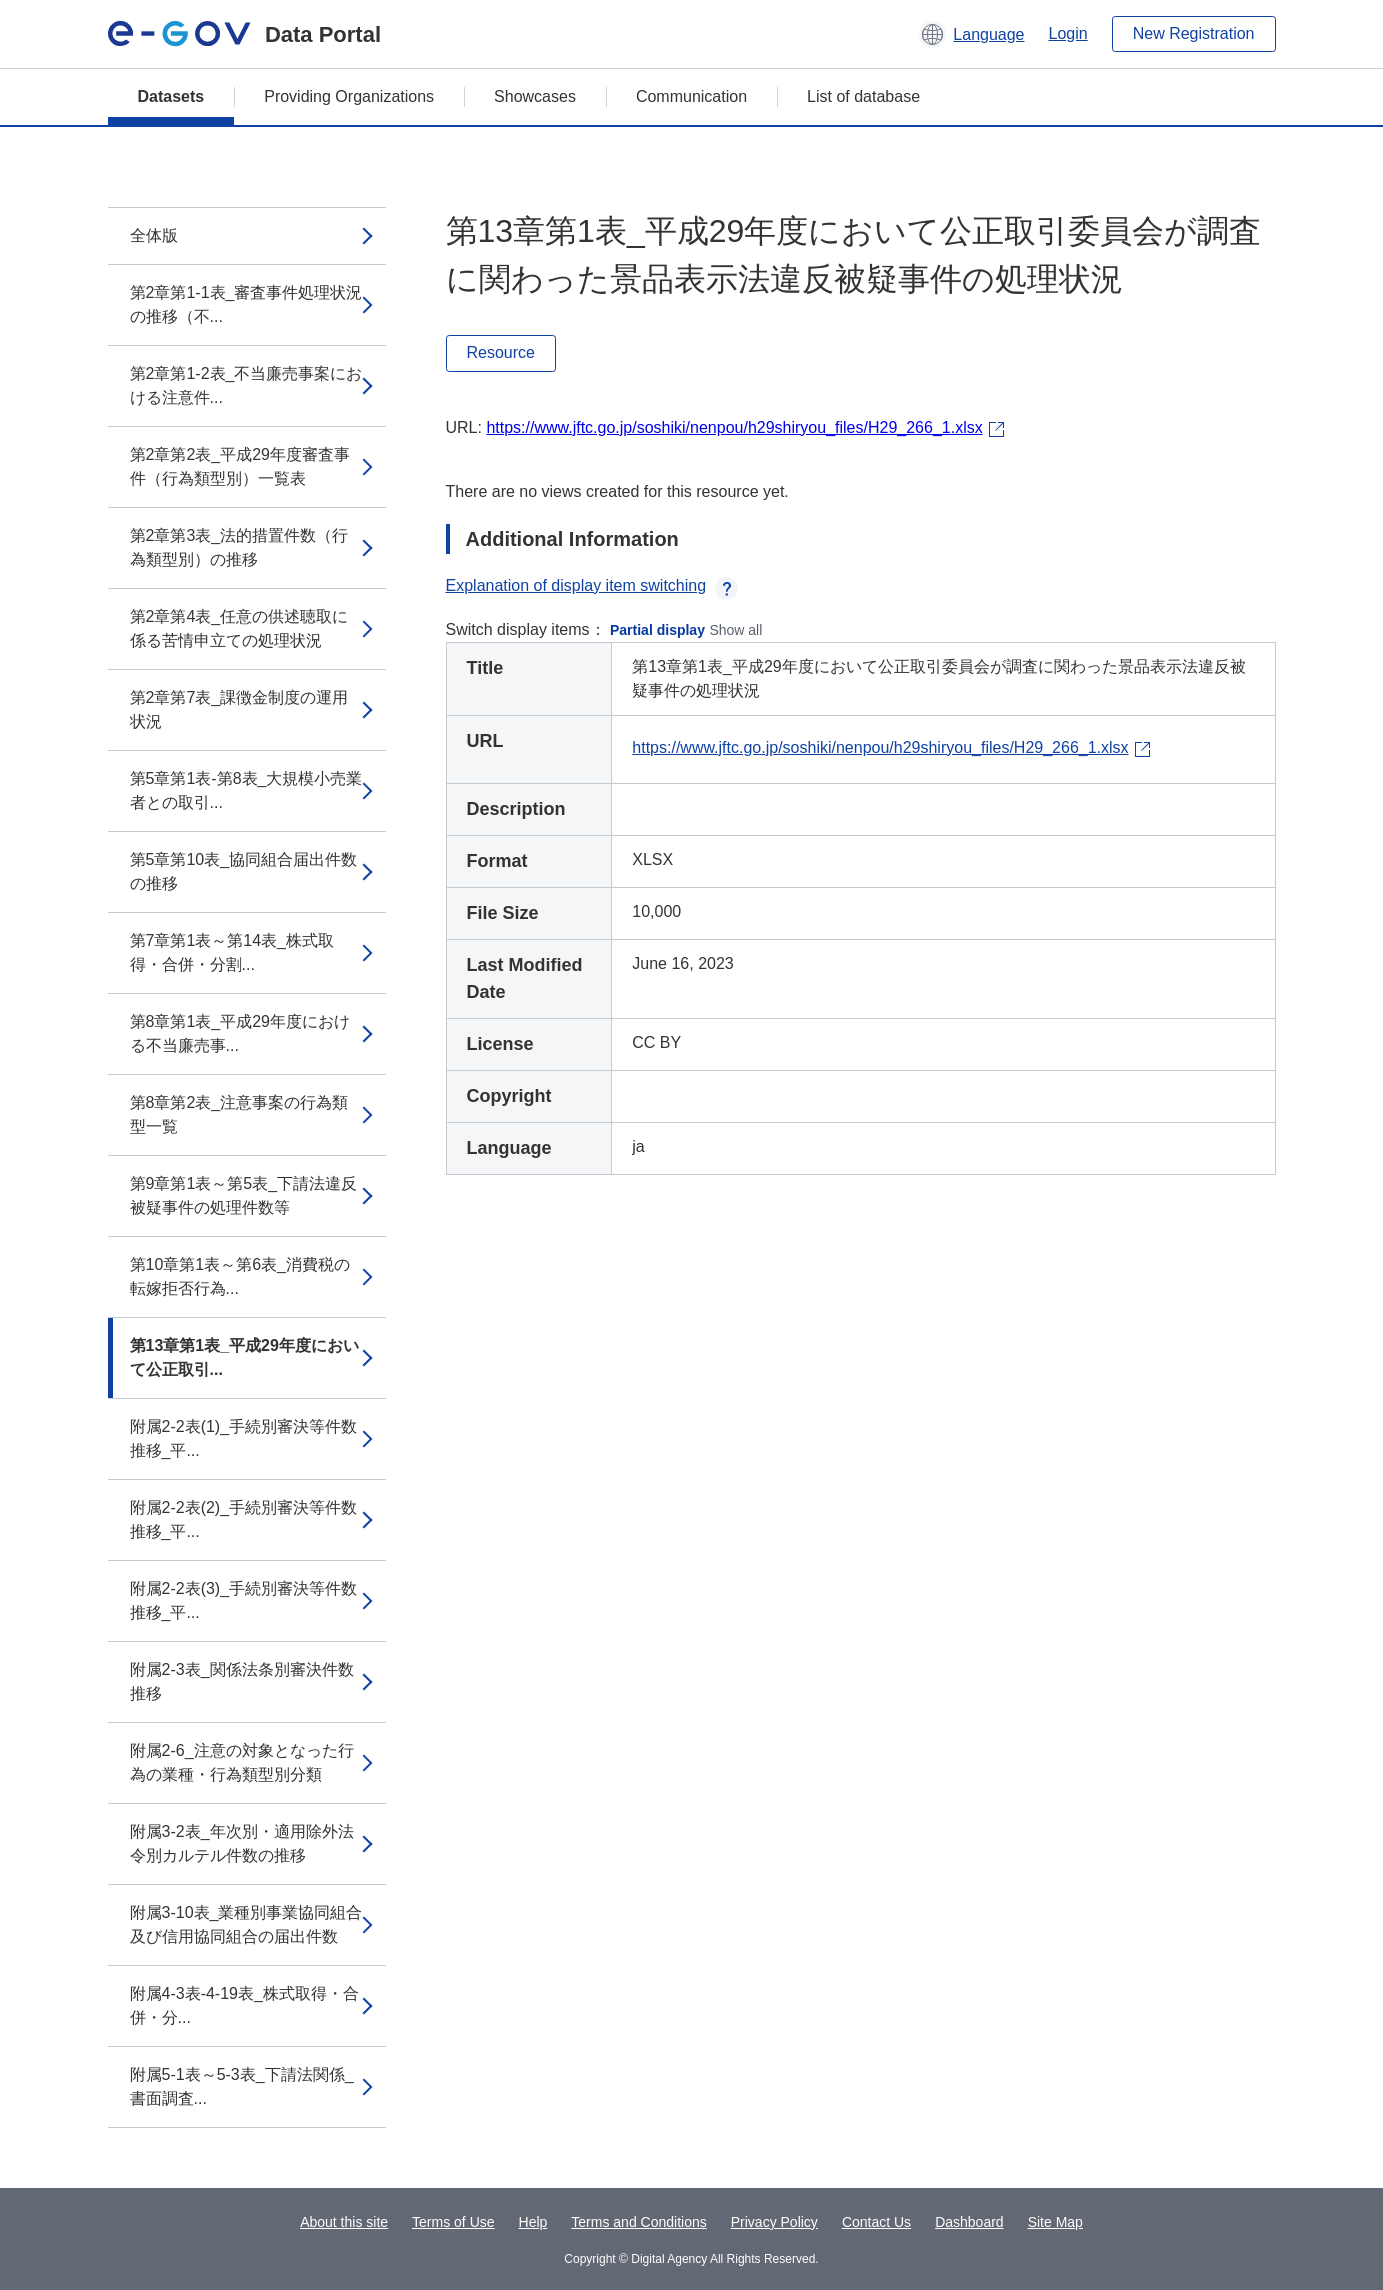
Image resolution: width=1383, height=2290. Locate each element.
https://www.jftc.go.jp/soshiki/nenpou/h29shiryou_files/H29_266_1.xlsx (734, 427)
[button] (971, 34)
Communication (691, 96)
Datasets (171, 96)
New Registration (1194, 33)
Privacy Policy (774, 2222)
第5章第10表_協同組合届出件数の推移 (244, 871)
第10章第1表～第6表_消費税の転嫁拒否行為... (240, 1276)
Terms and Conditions (638, 2222)
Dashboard (969, 2222)
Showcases (535, 96)
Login (1068, 33)
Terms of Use (453, 2222)
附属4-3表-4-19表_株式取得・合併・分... (244, 2005)
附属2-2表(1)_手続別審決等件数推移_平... (244, 1438)
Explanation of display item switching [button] (592, 585)
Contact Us (876, 2222)
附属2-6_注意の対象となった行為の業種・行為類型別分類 (242, 1762)
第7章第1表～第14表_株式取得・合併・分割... (232, 952)
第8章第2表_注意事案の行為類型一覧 (239, 1114)
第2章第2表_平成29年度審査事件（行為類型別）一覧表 (240, 466)
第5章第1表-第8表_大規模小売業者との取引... (246, 790)
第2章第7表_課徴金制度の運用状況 (239, 709)
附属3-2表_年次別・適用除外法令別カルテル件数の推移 (242, 1843)
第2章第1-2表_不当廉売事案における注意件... (246, 385)
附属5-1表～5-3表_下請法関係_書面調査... (242, 2086)
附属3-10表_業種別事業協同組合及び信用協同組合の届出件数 (246, 1924)
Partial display (657, 630)
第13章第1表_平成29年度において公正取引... (244, 1357)
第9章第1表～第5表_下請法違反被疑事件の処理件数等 (244, 1195)
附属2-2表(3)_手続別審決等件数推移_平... (244, 1600)
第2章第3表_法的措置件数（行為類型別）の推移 (239, 547)
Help (533, 2222)
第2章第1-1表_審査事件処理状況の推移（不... (246, 304)
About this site (344, 2222)
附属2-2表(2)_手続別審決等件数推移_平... (244, 1519)
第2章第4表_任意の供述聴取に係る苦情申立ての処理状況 (239, 628)
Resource (501, 352)
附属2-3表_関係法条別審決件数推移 (242, 1681)
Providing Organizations (349, 96)
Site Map (1055, 2222)
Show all (735, 630)
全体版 (154, 235)
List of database (863, 96)
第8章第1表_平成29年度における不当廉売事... (240, 1033)
